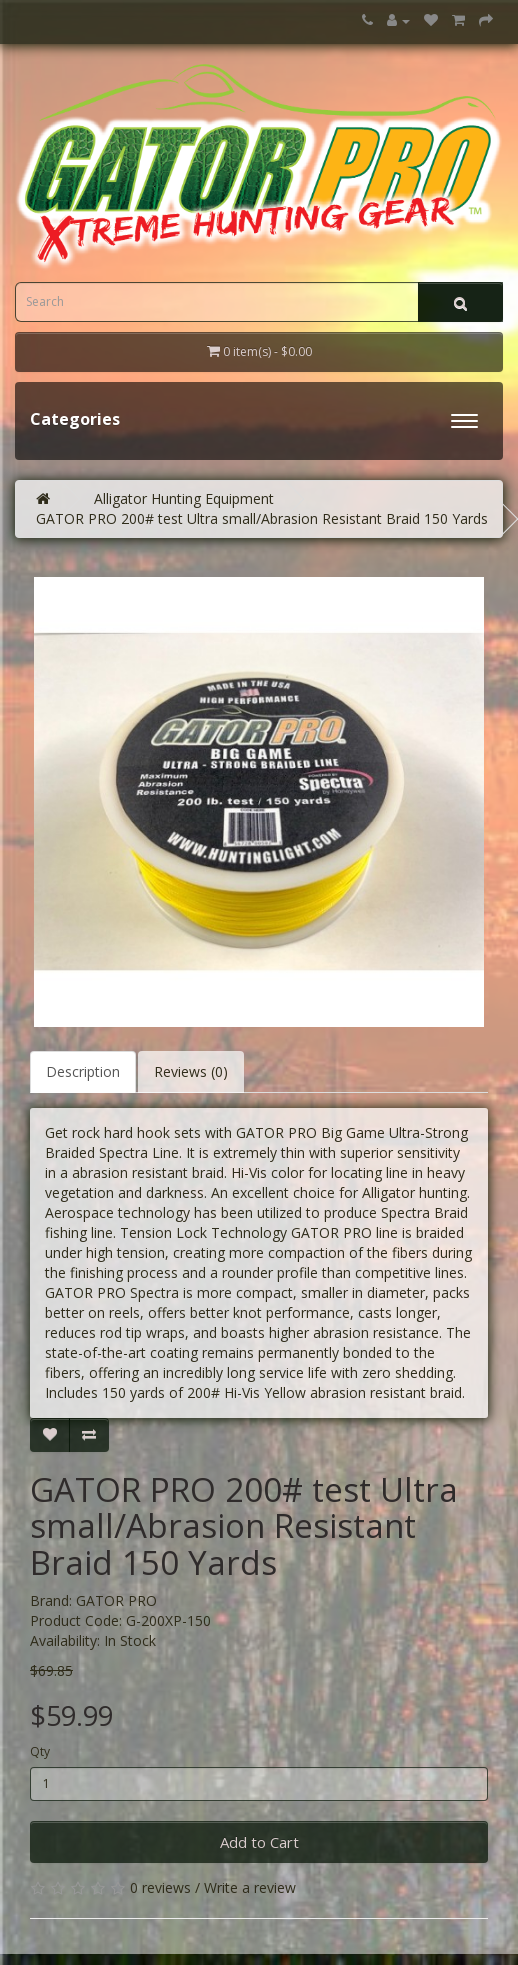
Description (83, 1071)
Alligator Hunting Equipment (184, 498)
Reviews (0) (191, 1071)
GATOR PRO (116, 1600)
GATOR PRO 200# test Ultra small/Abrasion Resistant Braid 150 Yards (262, 518)
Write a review (250, 1887)
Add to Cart (259, 1842)
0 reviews (160, 1887)
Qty (40, 1751)
